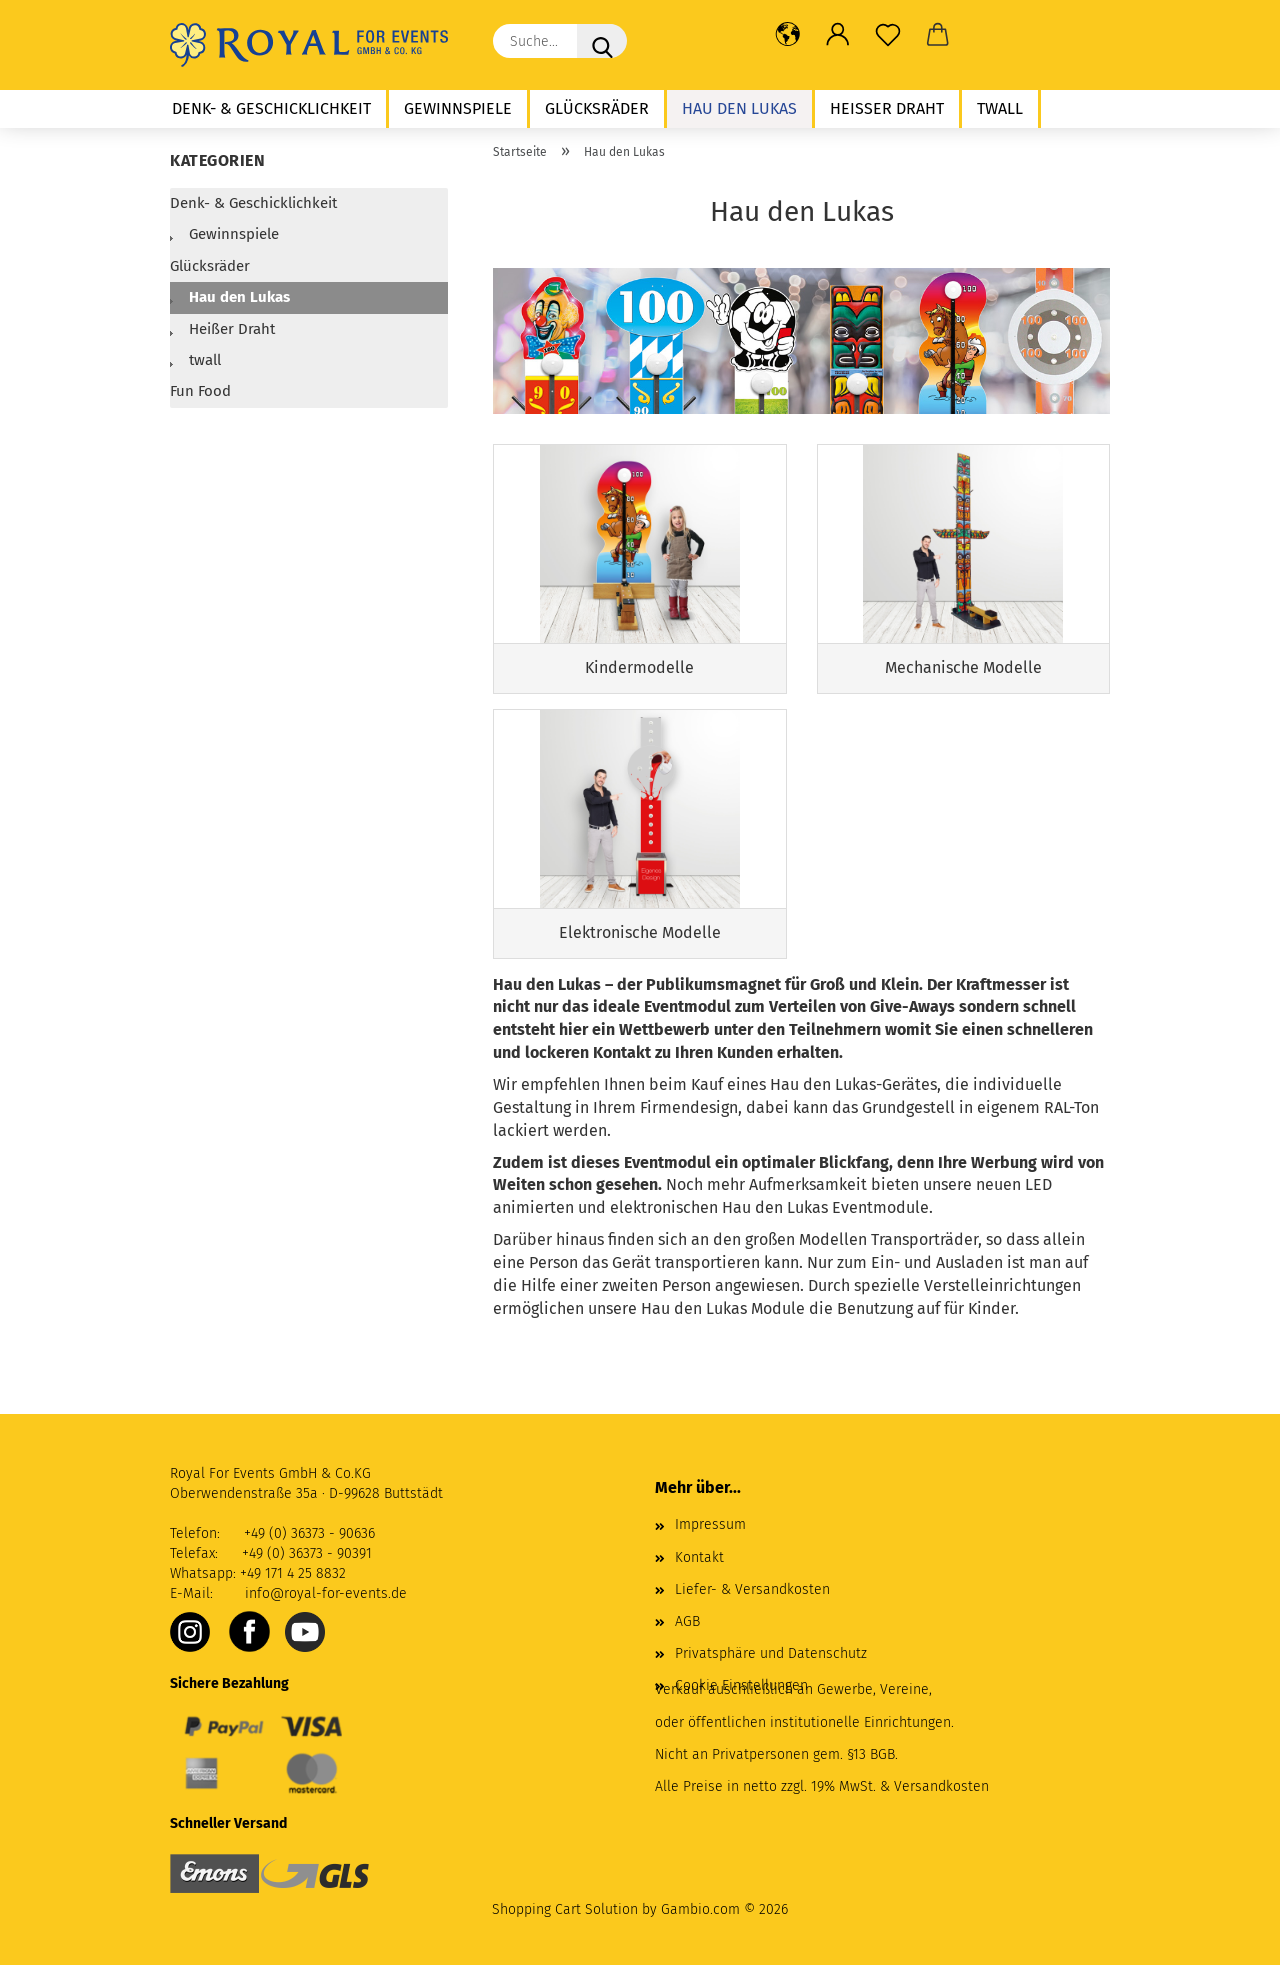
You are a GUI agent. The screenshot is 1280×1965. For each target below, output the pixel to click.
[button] (788, 35)
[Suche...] (602, 41)
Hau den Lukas (739, 108)
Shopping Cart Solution (565, 1909)
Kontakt (699, 1557)
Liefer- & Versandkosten (752, 1589)
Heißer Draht (887, 108)
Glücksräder (597, 108)
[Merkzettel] (888, 35)
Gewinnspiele (458, 108)
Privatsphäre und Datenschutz (771, 1653)
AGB (687, 1621)
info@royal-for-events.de (326, 1593)
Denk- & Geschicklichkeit (271, 108)
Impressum (710, 1524)
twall (1000, 108)
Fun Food (200, 391)
